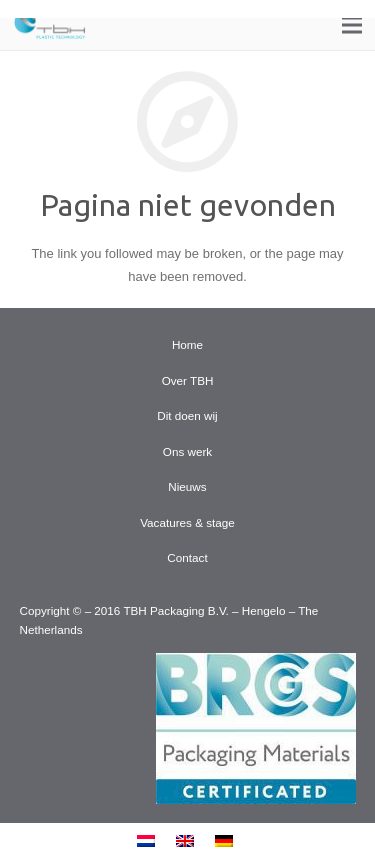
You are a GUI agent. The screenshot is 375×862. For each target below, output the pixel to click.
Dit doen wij (187, 415)
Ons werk (187, 451)
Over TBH (188, 380)
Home (187, 344)
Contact (187, 557)
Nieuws (187, 486)
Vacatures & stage (187, 522)
